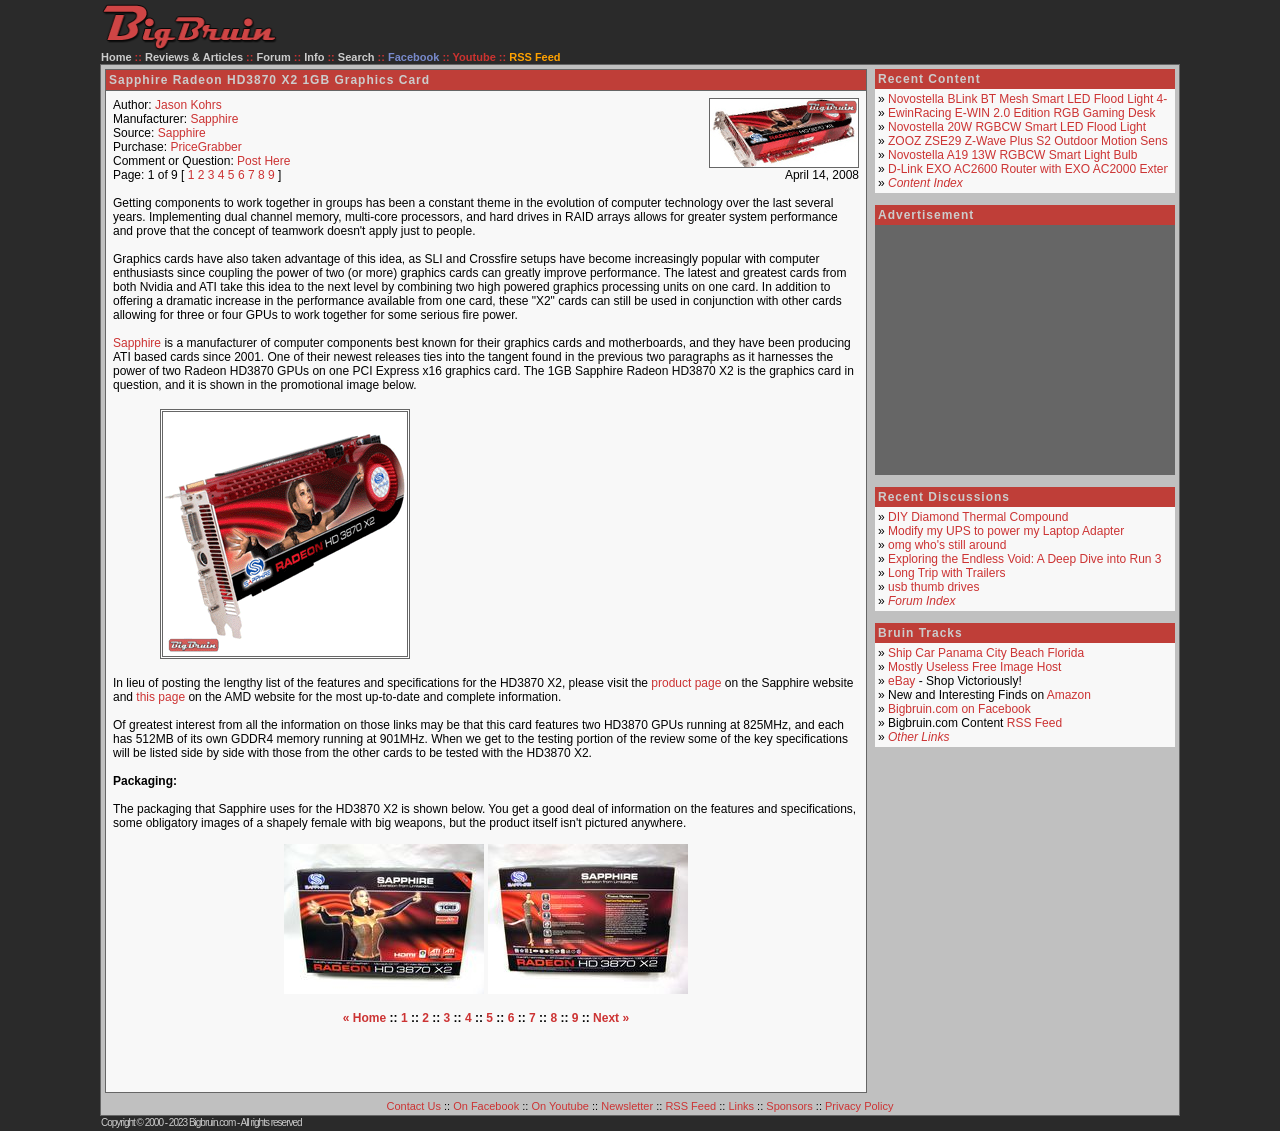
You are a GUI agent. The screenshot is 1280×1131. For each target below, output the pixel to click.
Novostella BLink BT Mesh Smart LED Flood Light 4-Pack (1041, 99)
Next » (611, 1018)
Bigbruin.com (212, 1122)
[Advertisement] (654, 534)
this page (160, 697)
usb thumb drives (933, 587)
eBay (901, 681)
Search (356, 57)
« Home (364, 1018)
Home (116, 57)
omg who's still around (947, 545)
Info (314, 57)
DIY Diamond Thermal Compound (978, 517)
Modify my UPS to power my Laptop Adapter (1006, 531)
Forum (274, 57)
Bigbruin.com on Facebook (959, 709)
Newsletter (627, 1106)
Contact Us (414, 1106)
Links (741, 1106)
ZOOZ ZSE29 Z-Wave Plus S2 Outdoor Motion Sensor (1033, 141)
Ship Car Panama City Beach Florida (986, 653)
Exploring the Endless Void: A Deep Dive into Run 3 (1025, 559)
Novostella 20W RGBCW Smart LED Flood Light (1017, 127)
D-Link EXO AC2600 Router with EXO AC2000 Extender (1038, 169)
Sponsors (789, 1106)
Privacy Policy (859, 1106)
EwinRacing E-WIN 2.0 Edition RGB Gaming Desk (1021, 113)
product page (686, 683)
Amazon (1069, 695)
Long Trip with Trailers (946, 573)
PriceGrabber (205, 147)
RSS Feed (1034, 723)
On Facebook (486, 1106)
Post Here (263, 161)
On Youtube (560, 1106)
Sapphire (214, 119)
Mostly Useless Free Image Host (974, 667)
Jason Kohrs (188, 105)
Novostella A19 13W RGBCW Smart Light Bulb (1012, 155)
